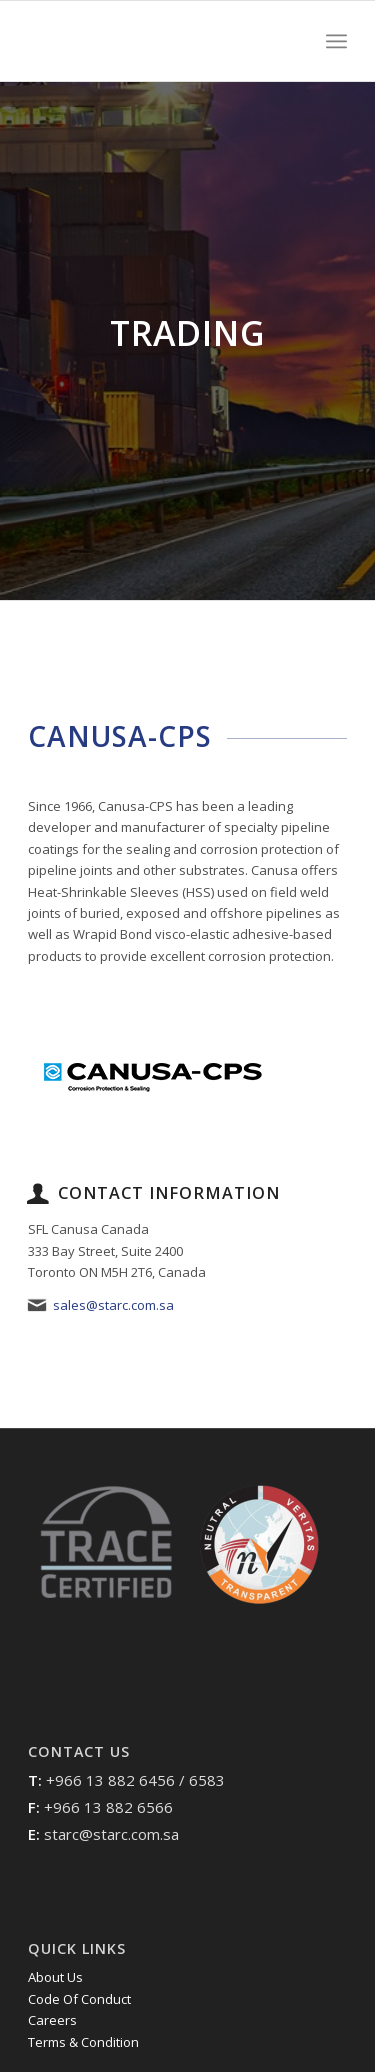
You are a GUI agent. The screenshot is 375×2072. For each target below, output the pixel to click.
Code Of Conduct (79, 1999)
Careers (52, 2020)
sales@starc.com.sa (113, 1305)
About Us (55, 1977)
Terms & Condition (83, 2042)
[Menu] (336, 41)
